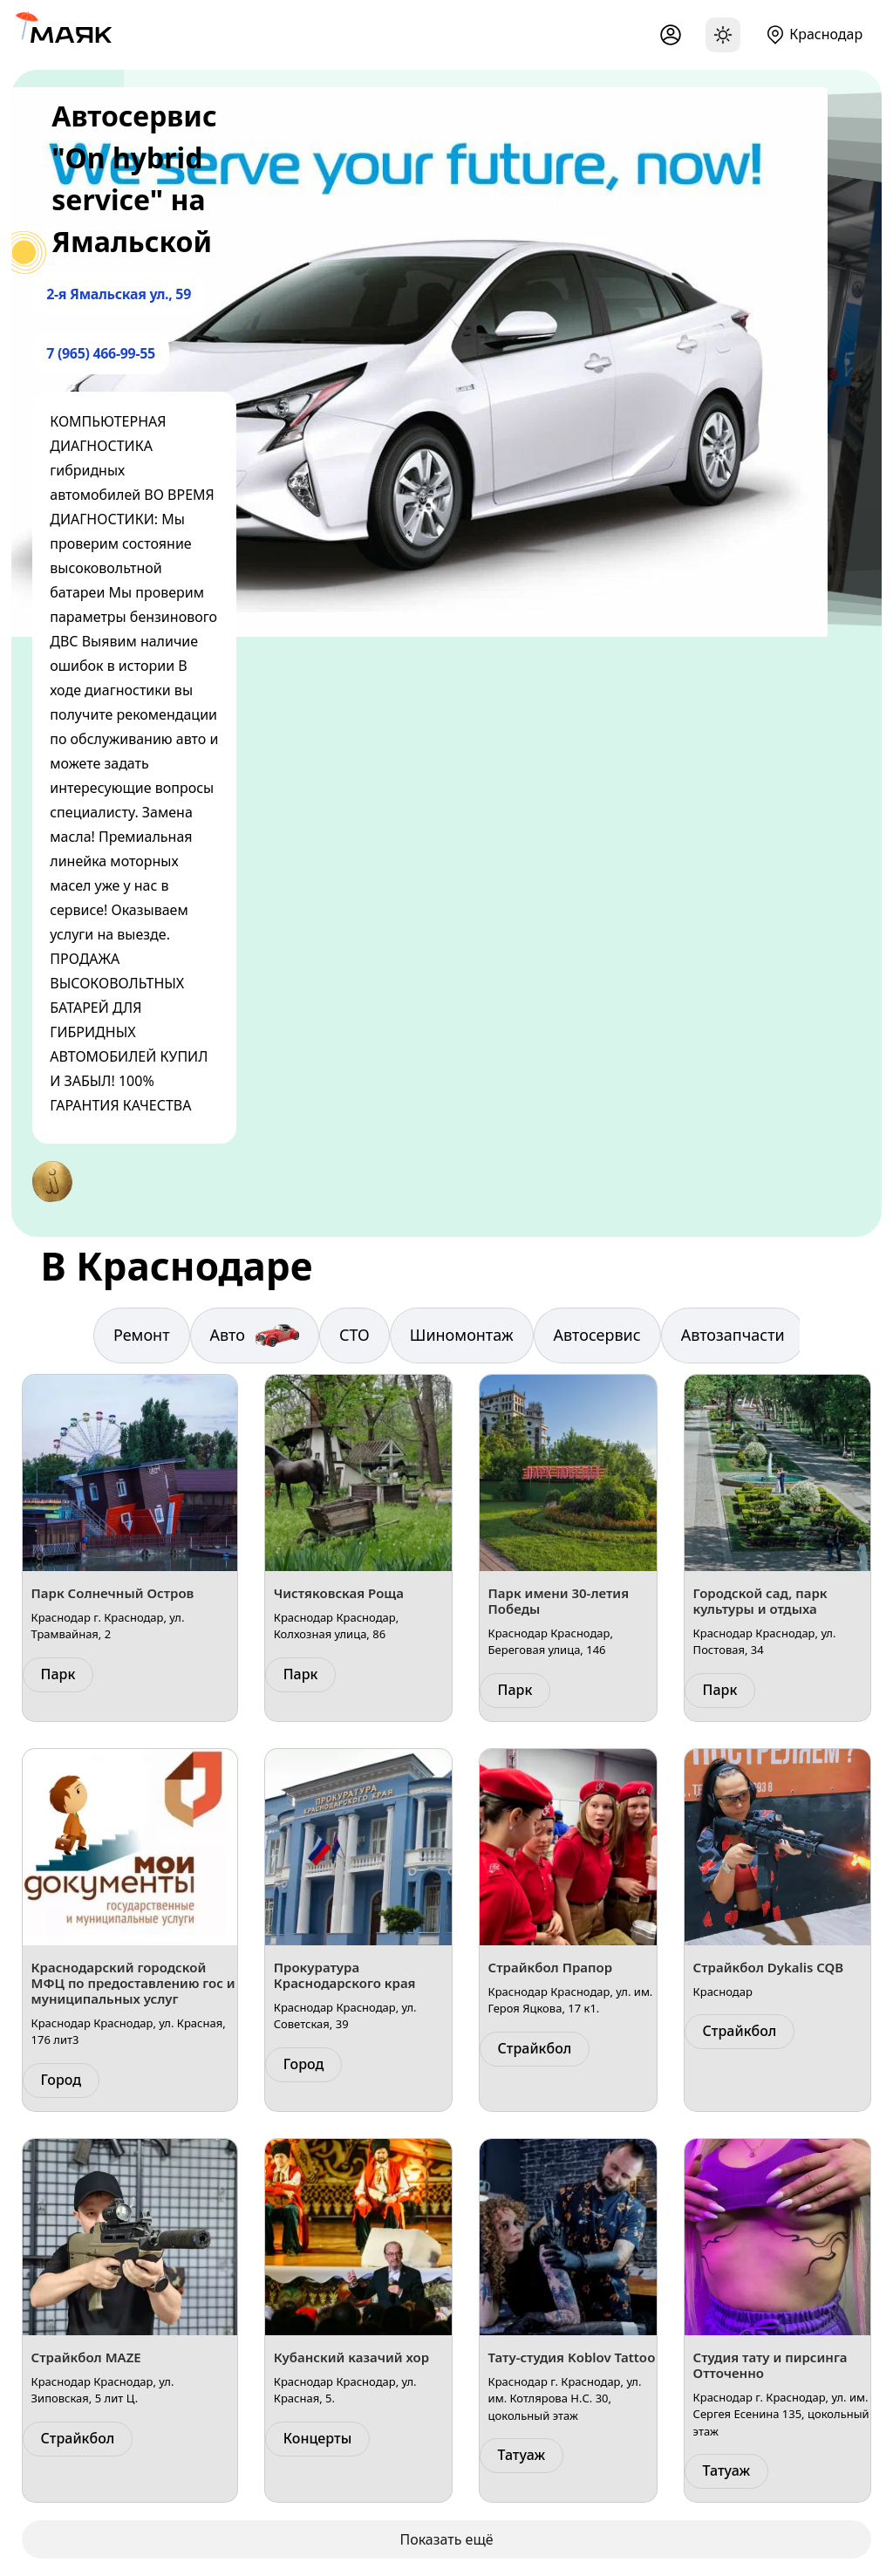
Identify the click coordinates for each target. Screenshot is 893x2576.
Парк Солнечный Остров (112, 1593)
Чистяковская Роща (339, 1593)
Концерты (317, 2438)
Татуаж (522, 2454)
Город (61, 2079)
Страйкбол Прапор (550, 1967)
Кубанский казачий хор (351, 2357)
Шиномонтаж (462, 1334)
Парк (58, 1674)
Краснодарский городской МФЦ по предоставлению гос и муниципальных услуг (133, 1982)
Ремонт (141, 1334)
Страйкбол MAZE (86, 2357)
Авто (254, 1335)
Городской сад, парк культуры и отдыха (760, 1600)
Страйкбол (535, 2048)
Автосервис (597, 1334)
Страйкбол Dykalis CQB (768, 1967)
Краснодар (825, 34)
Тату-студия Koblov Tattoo (572, 2357)
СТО (354, 1334)
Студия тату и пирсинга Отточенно (770, 2365)
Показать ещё (446, 2539)
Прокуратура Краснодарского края (345, 1975)
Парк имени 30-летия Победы (558, 1600)
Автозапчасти (733, 1334)
